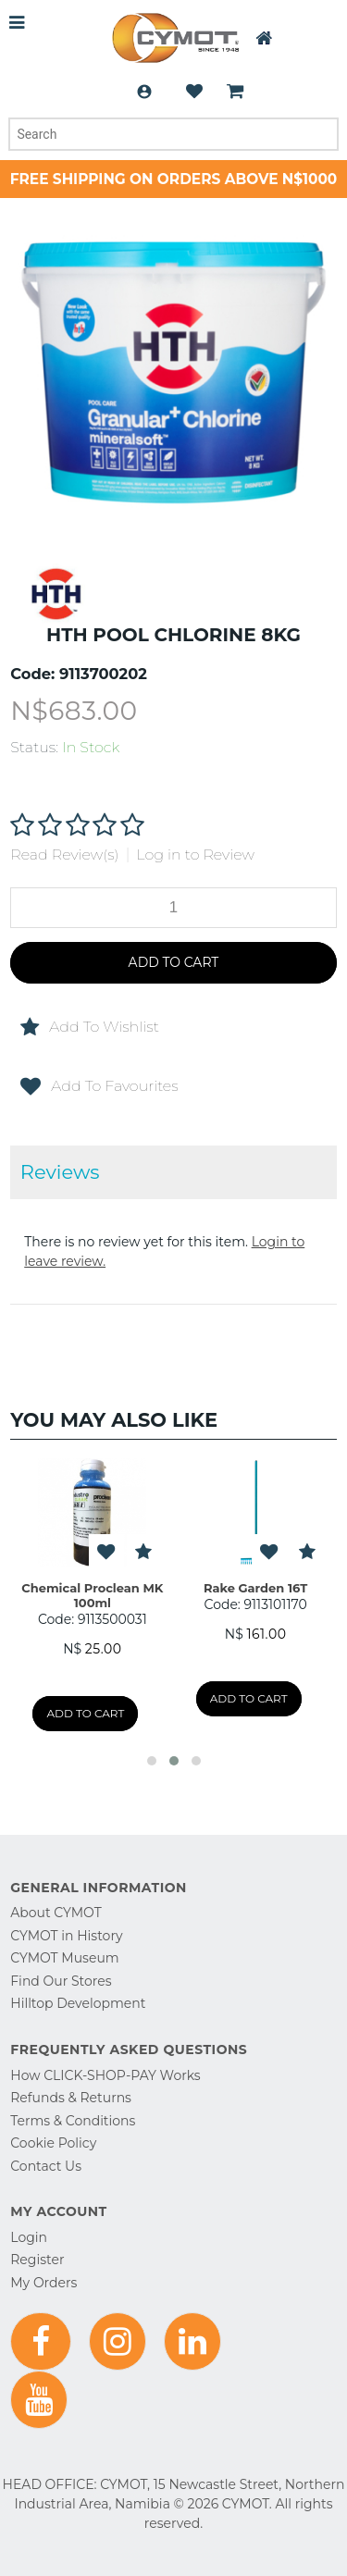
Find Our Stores (60, 1981)
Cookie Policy (53, 2143)
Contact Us (45, 2166)
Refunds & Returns (70, 2097)
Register (37, 2259)
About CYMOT (55, 1912)
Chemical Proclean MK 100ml (93, 1595)
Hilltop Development (77, 2003)
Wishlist (194, 91)
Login (144, 91)
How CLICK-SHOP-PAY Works (105, 2075)
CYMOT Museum (64, 1958)
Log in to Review (195, 854)
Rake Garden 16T (256, 1587)
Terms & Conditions (72, 2120)
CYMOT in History (66, 1935)
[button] (152, 1761)
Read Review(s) (64, 854)
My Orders (43, 2282)
